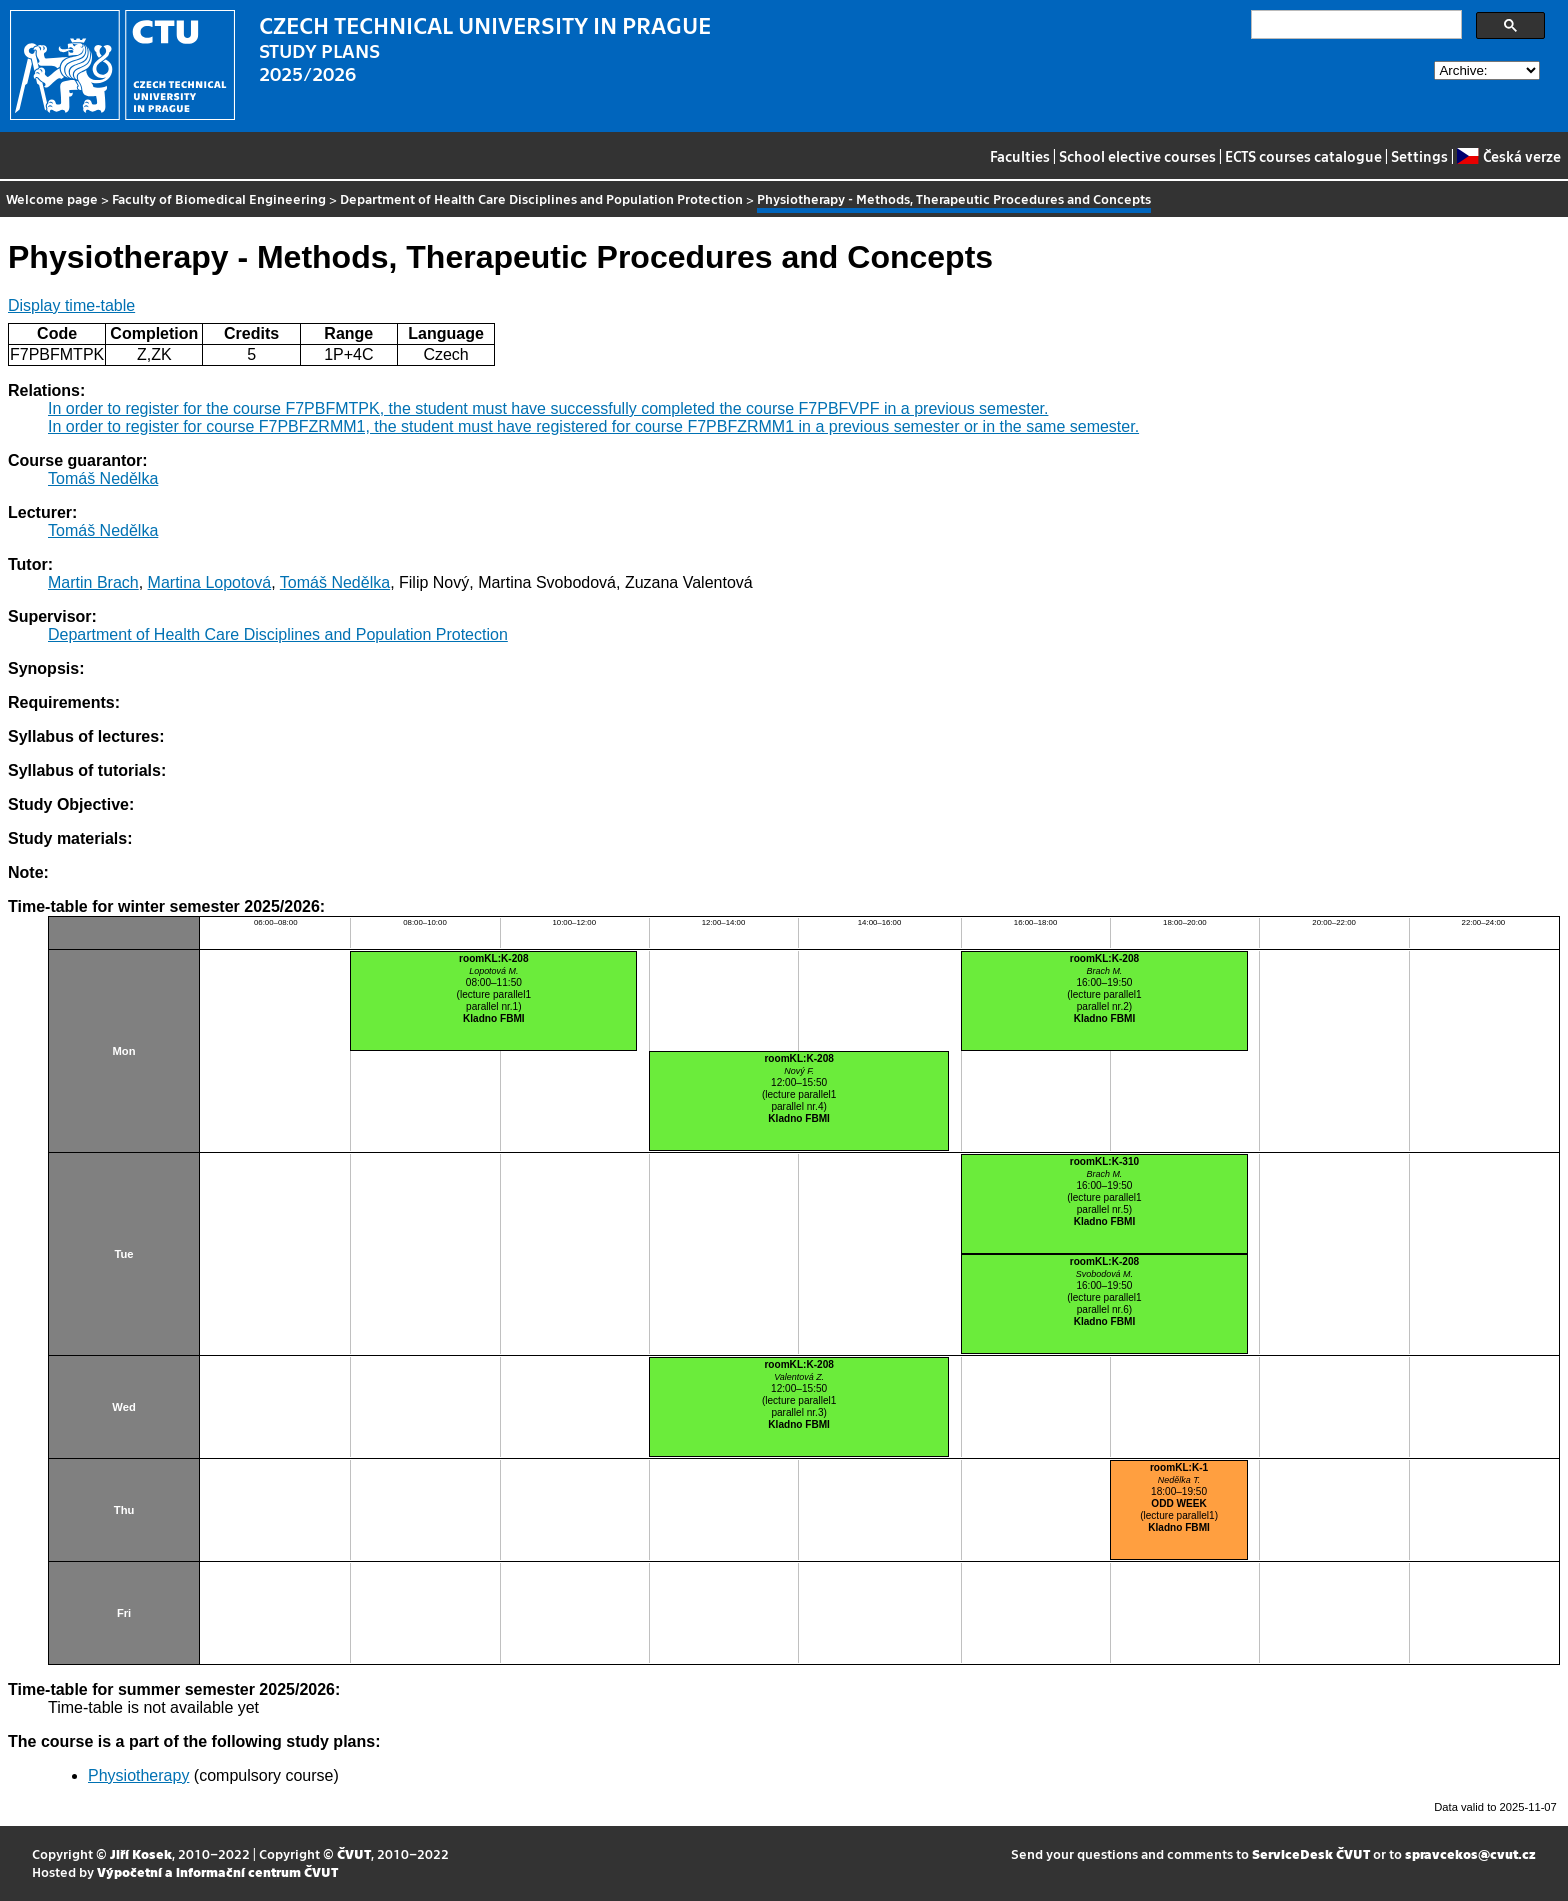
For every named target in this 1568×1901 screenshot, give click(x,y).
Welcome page (52, 198)
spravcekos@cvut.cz (1470, 1853)
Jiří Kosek (141, 1853)
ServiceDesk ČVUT (1311, 1853)
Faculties (1020, 156)
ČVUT (354, 1853)
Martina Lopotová (210, 582)
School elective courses (1137, 156)
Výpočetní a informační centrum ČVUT (217, 1871)
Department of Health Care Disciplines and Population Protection (541, 198)
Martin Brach (93, 582)
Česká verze (1508, 156)
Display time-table (71, 305)
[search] (1354, 25)
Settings (1419, 156)
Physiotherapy (138, 1775)
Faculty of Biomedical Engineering (219, 198)
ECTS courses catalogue (1303, 156)
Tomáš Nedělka (103, 478)
